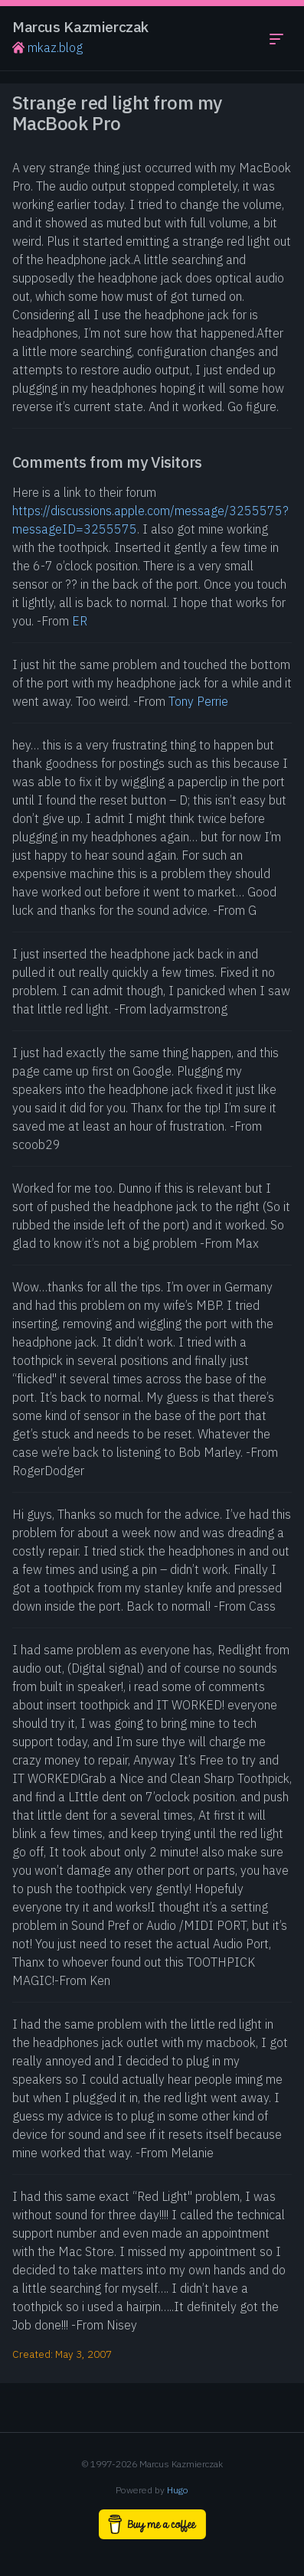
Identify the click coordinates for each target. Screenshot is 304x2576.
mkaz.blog (47, 47)
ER (79, 620)
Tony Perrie (198, 701)
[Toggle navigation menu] (276, 38)
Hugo (177, 2490)
